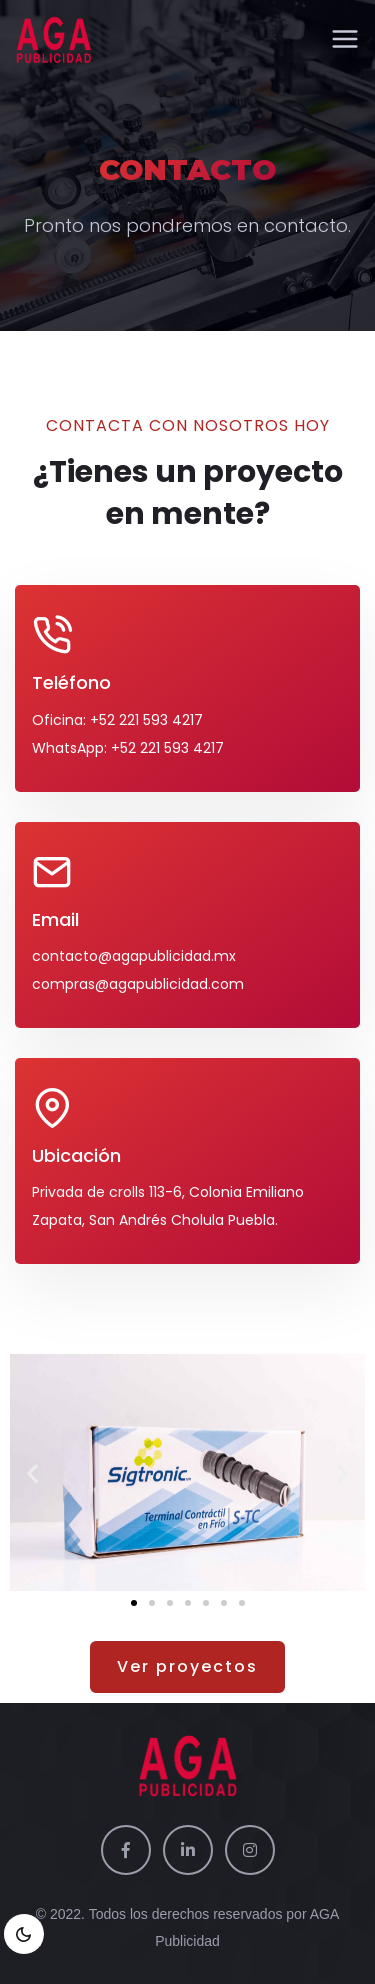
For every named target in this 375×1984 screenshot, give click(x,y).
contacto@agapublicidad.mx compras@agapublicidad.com (138, 970)
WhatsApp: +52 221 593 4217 (128, 748)
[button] (32, 1472)
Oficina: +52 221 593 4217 (117, 720)
